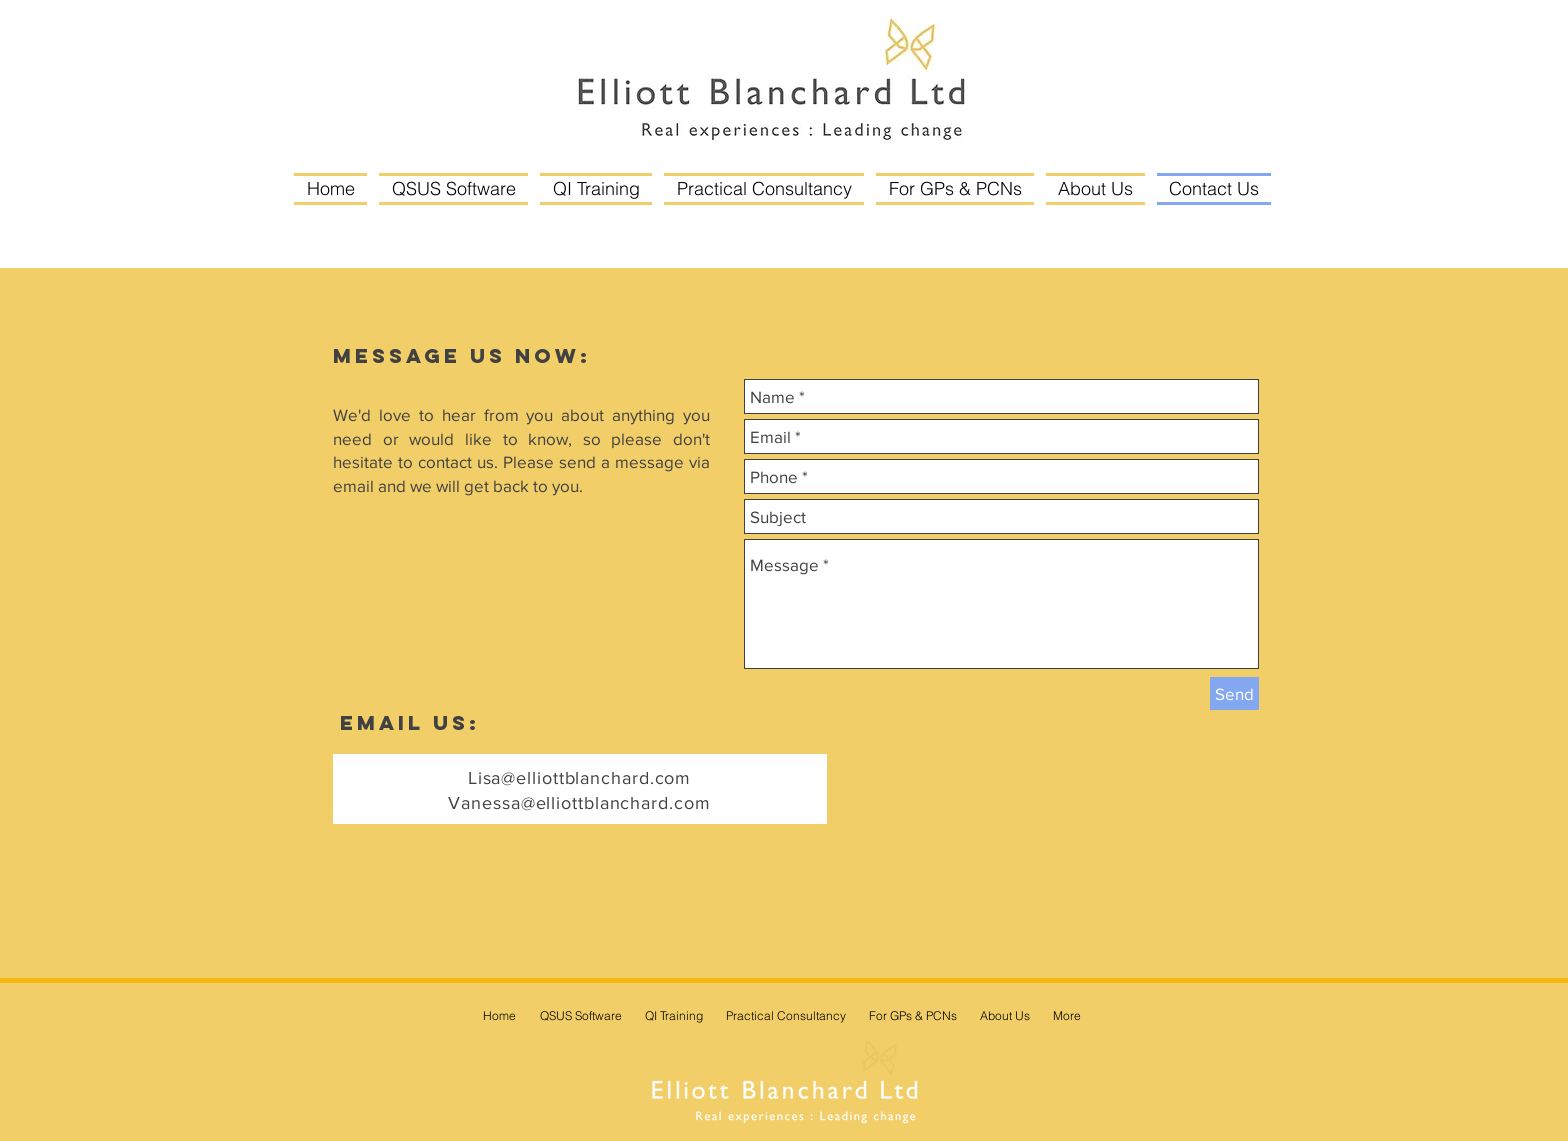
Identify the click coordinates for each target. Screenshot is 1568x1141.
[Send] (1234, 693)
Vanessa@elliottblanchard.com (579, 803)
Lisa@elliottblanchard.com (580, 778)
